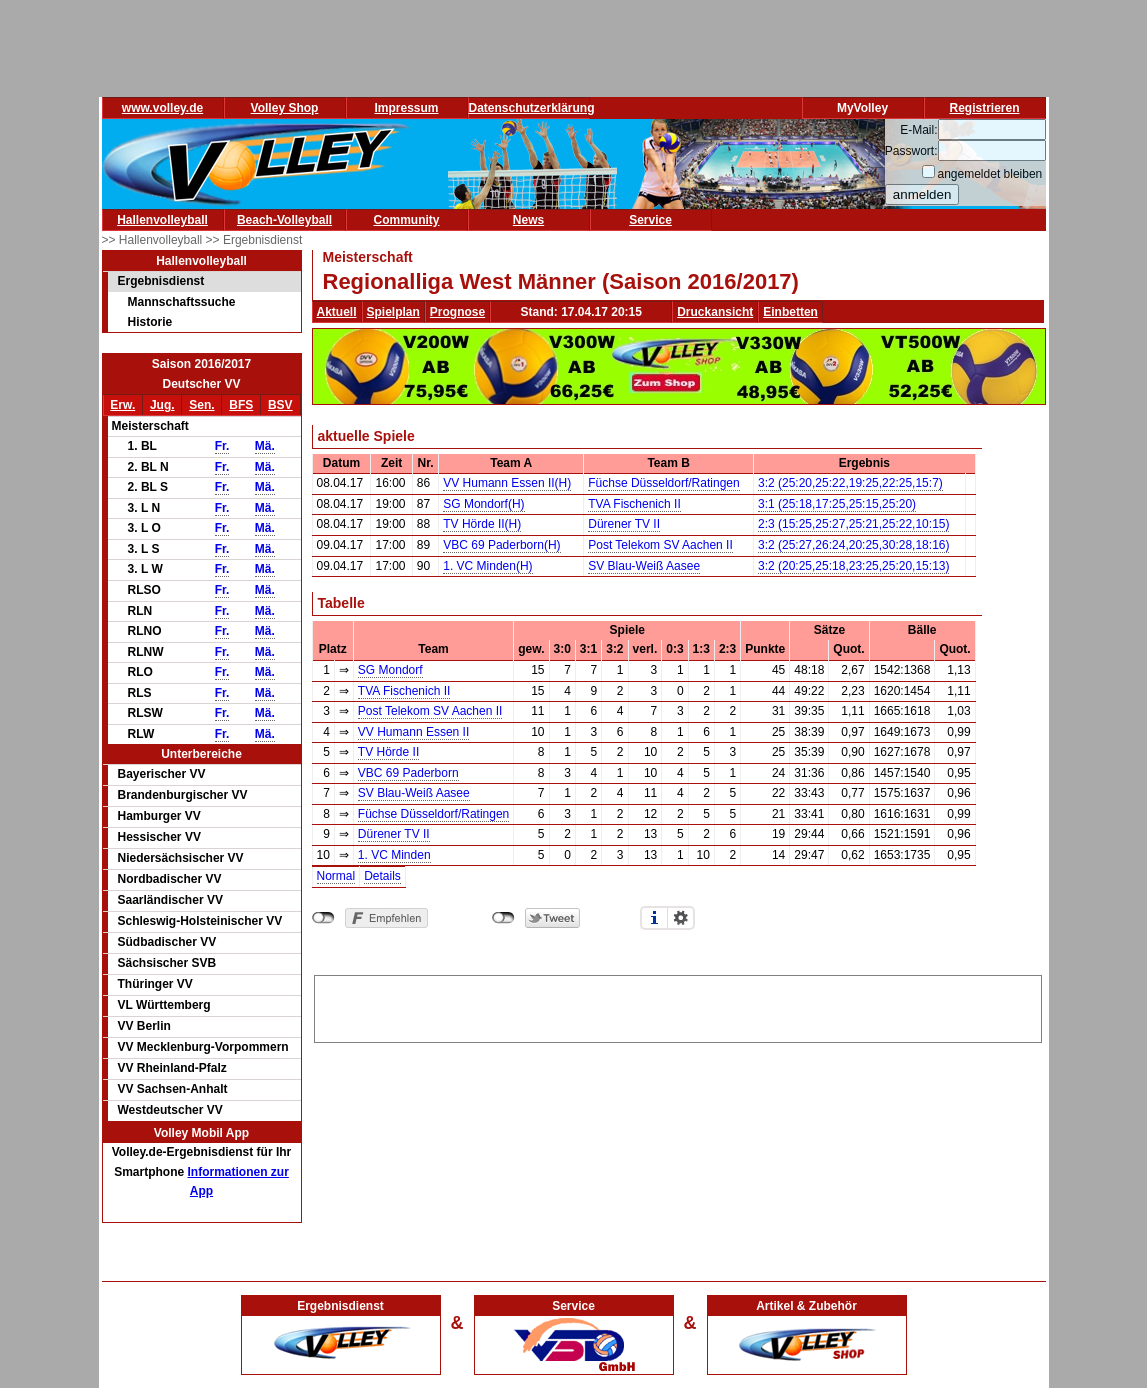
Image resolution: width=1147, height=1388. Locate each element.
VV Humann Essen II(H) (507, 483)
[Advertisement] (678, 1006)
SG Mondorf (390, 670)
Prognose (457, 312)
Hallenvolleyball (162, 220)
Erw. (122, 405)
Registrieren (984, 108)
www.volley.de (162, 108)
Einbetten (790, 312)
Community (407, 220)
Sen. (201, 405)
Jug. (162, 405)
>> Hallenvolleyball (154, 240)
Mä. (265, 446)
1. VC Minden (394, 855)
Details (382, 876)
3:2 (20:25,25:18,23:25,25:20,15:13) (854, 566)
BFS (241, 405)
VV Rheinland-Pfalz (172, 1068)
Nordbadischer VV (170, 879)
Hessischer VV (159, 837)
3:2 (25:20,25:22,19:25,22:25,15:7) (850, 483)
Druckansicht (715, 312)
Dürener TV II (624, 524)
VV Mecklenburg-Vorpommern (203, 1047)
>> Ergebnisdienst (254, 240)
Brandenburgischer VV (183, 795)
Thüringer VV (155, 984)
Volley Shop (285, 108)
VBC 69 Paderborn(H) (501, 545)
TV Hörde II (388, 752)
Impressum (406, 108)
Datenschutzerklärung (532, 108)
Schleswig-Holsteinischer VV (200, 921)
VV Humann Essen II (413, 732)
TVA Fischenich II (634, 504)
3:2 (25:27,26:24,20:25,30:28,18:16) (854, 545)
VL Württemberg (164, 1005)
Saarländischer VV (170, 900)
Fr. (222, 446)
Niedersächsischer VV (181, 858)
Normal (336, 876)
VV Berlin (144, 1026)
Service (650, 220)
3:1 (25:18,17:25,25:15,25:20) (837, 504)
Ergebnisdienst (161, 281)
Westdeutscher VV (170, 1110)
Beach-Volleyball (284, 220)
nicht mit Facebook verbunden (323, 918)
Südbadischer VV (167, 942)
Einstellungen (681, 918)
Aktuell (337, 312)
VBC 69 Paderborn (408, 773)
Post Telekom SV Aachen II (660, 545)
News (528, 220)
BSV (280, 405)
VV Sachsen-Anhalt (173, 1089)
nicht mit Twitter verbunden (503, 918)
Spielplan (393, 312)
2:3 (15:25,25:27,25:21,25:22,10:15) (854, 524)
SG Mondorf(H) (483, 504)
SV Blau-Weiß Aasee (644, 566)
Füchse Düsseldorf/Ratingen (663, 483)
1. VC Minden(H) (487, 566)
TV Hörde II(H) (482, 524)
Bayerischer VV (162, 774)
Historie (150, 322)
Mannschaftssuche (182, 302)
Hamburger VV (159, 816)
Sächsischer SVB (167, 963)
